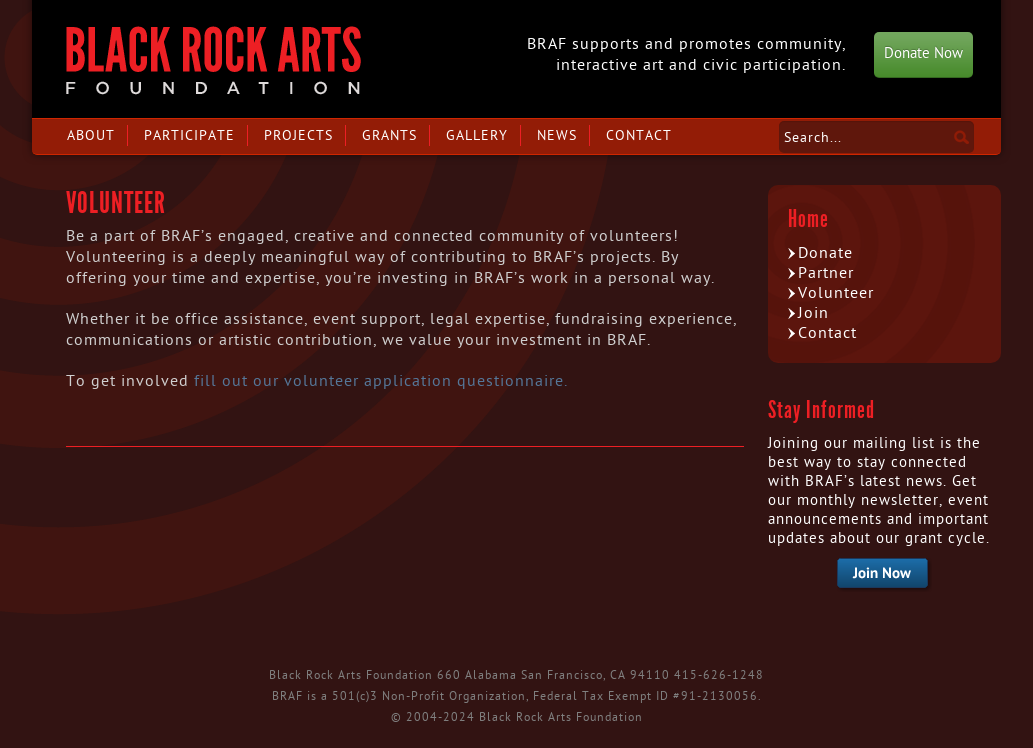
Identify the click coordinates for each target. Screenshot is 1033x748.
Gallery (477, 135)
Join (813, 313)
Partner (826, 273)
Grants (389, 135)
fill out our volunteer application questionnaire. (383, 381)
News (557, 135)
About (91, 135)
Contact (639, 135)
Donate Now (923, 53)
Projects (298, 135)
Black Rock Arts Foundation (213, 60)
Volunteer (836, 293)
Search (961, 137)
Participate (189, 135)
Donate (825, 253)
